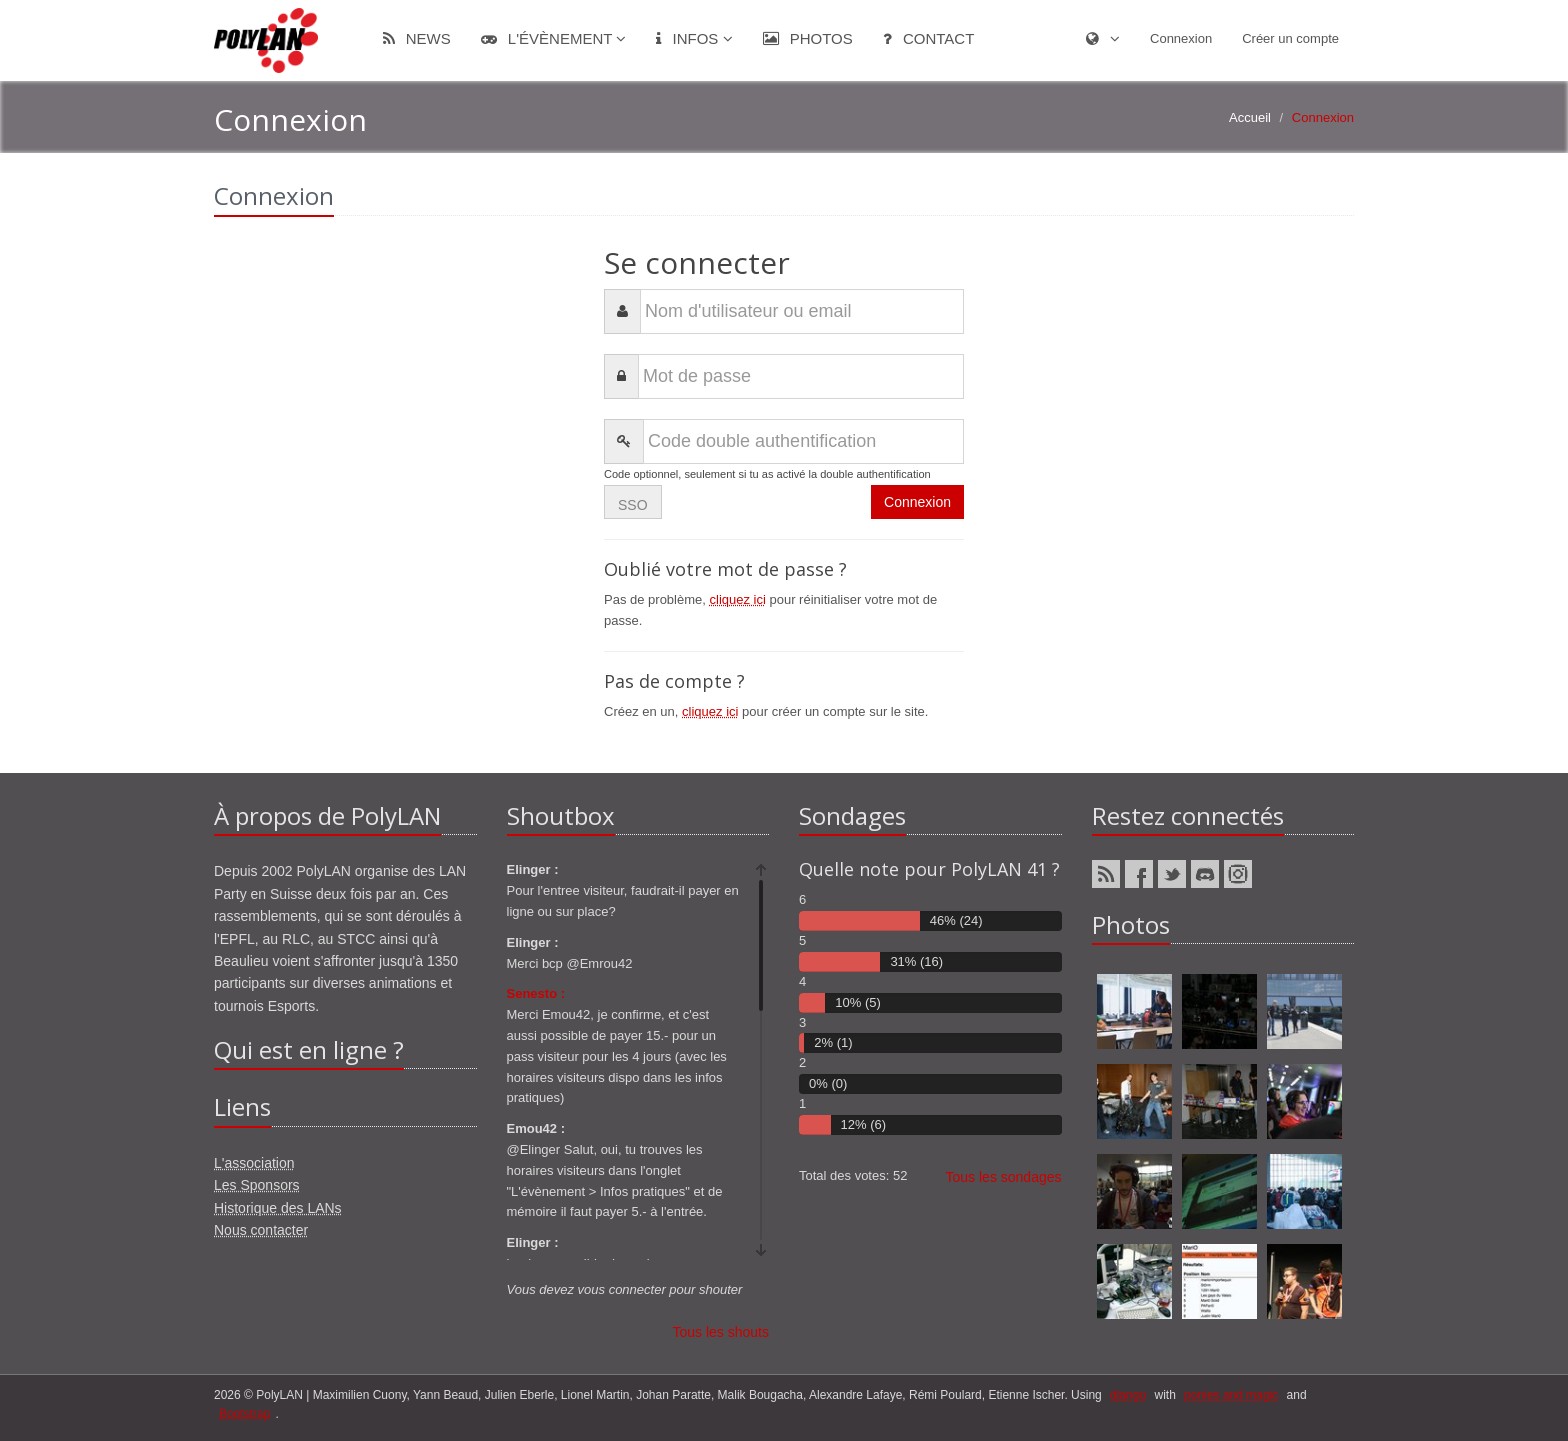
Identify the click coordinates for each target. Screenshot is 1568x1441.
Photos (808, 38)
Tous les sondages (1004, 1177)
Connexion (1181, 38)
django (1128, 1395)
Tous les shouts (721, 1332)
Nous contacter (261, 1230)
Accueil (1250, 117)
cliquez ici (738, 599)
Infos (694, 38)
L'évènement (554, 38)
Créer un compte (1290, 38)
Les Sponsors (257, 1185)
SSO (633, 505)
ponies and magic (1231, 1395)
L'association (254, 1163)
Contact (929, 38)
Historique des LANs (278, 1208)
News (417, 38)
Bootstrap (244, 1414)
